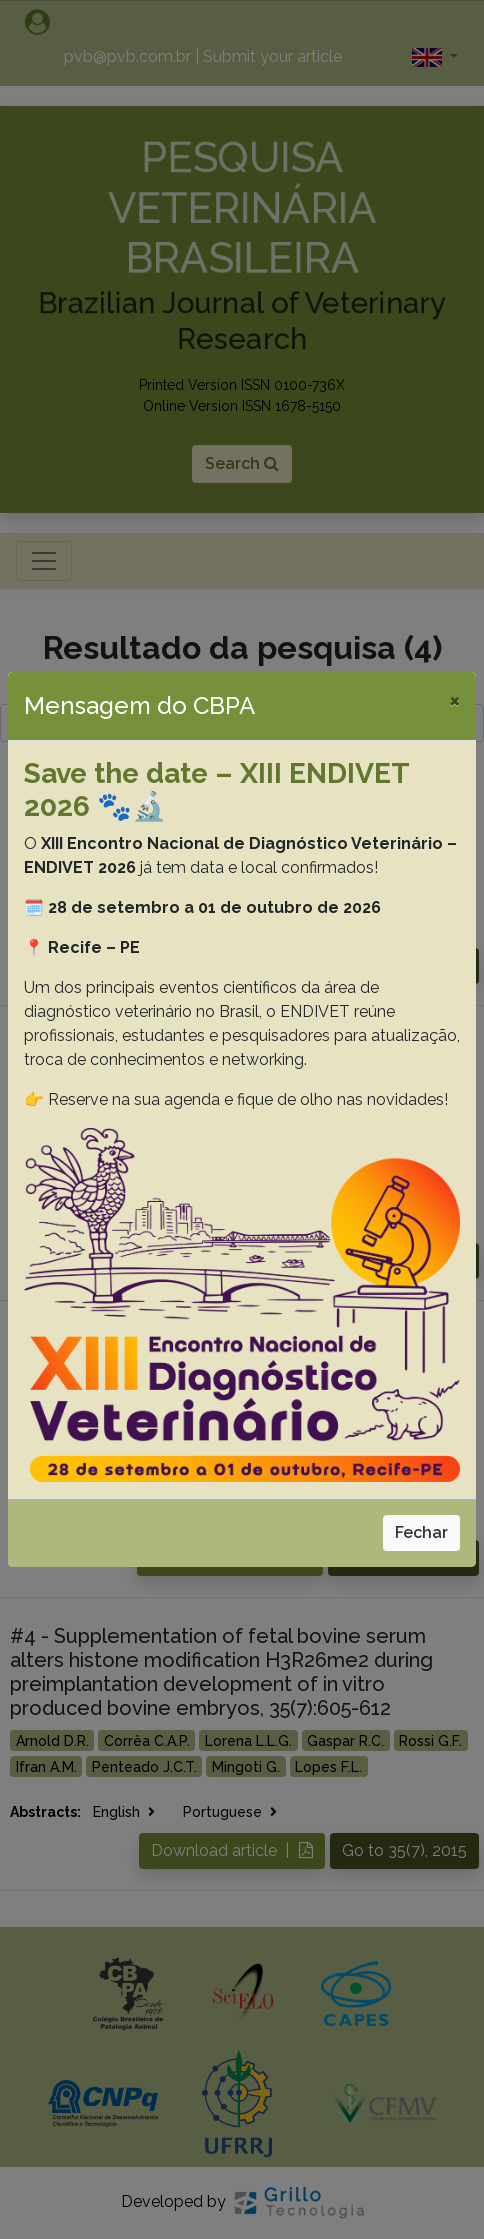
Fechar (421, 1532)
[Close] (454, 700)
